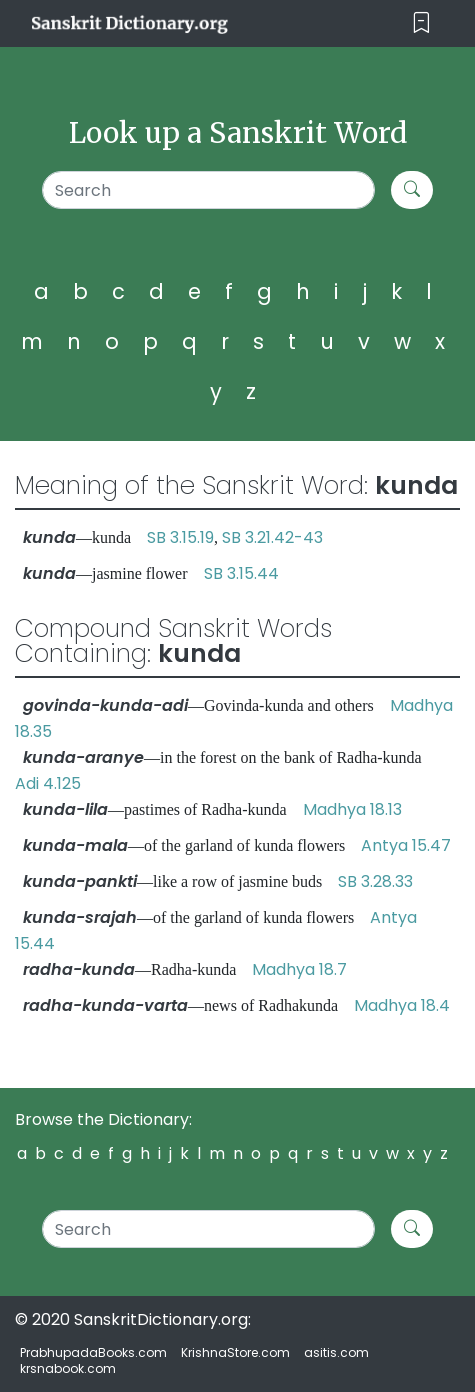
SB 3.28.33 (375, 881)
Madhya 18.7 (299, 969)
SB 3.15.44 (241, 573)
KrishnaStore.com (235, 1352)
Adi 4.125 (48, 783)
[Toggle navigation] (421, 23)
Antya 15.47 (406, 845)
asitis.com (336, 1352)
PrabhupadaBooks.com (93, 1352)
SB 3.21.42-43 (272, 537)
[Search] (209, 190)
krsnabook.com (68, 1368)
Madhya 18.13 (352, 809)
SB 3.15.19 (180, 537)
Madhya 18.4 (402, 1005)
